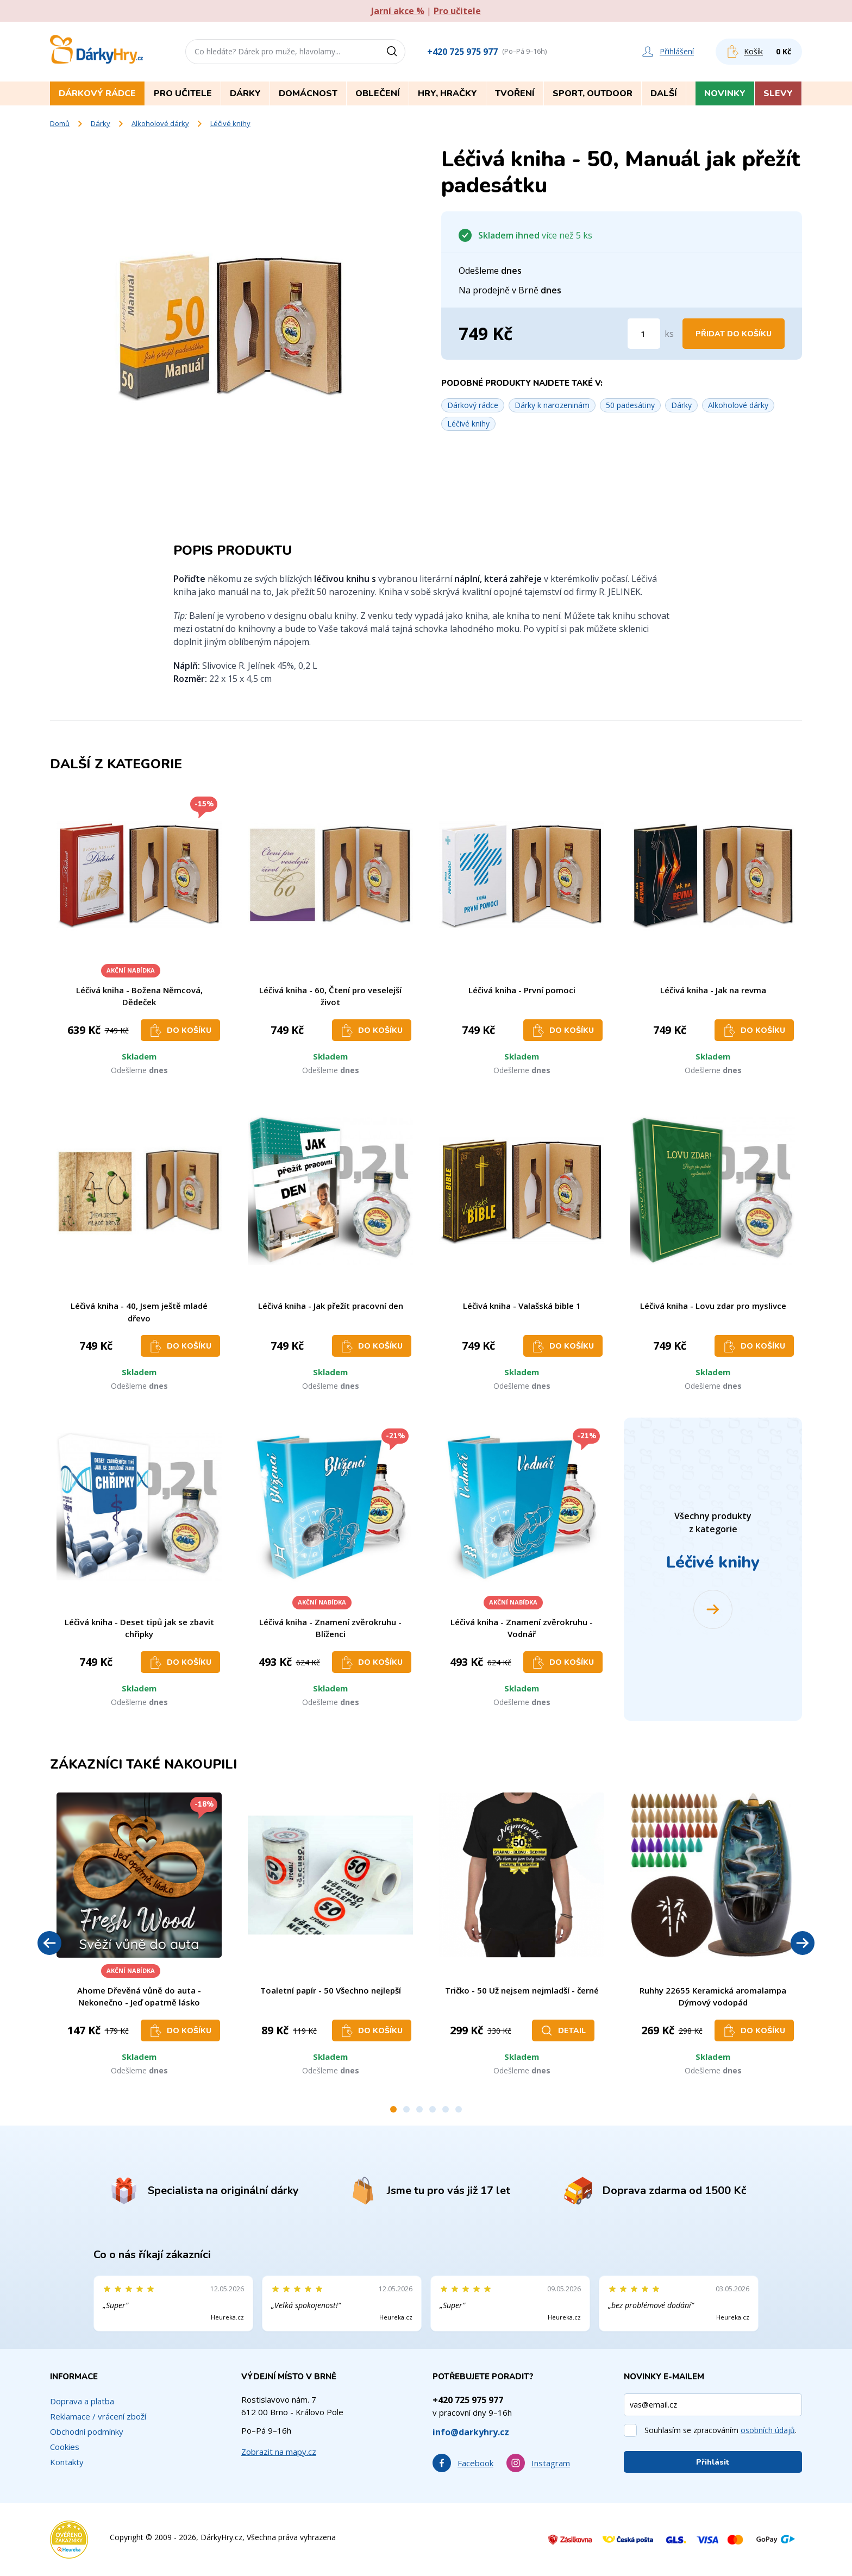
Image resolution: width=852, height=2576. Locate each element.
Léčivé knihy (230, 123)
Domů (60, 123)
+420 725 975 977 (462, 52)
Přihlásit (713, 2462)
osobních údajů (768, 2430)
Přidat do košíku (734, 334)
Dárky (100, 123)
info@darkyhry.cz (471, 2432)
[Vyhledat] (395, 51)
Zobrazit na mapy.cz (278, 2451)
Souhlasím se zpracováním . (720, 2430)
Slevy (778, 93)
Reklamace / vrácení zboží (98, 2416)
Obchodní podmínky (86, 2431)
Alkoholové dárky (160, 123)
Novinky (725, 93)
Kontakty (67, 2461)
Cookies (64, 2446)
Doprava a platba (82, 2401)
